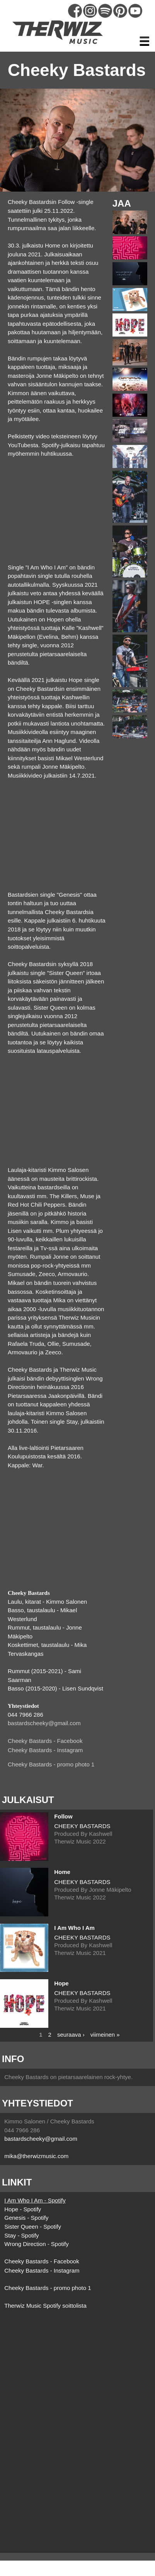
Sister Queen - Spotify (32, 2226)
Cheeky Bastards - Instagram (45, 1750)
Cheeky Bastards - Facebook (45, 1741)
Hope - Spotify (22, 2209)
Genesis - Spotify (26, 2217)
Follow (63, 1816)
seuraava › (71, 2034)
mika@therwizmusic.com (36, 2156)
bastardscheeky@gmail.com (44, 1723)
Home (62, 1872)
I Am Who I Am (74, 1927)
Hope (61, 1983)
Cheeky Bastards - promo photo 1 (51, 1764)
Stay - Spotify (21, 2235)
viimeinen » (105, 2034)
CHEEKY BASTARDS (82, 1826)
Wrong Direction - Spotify (36, 2244)
